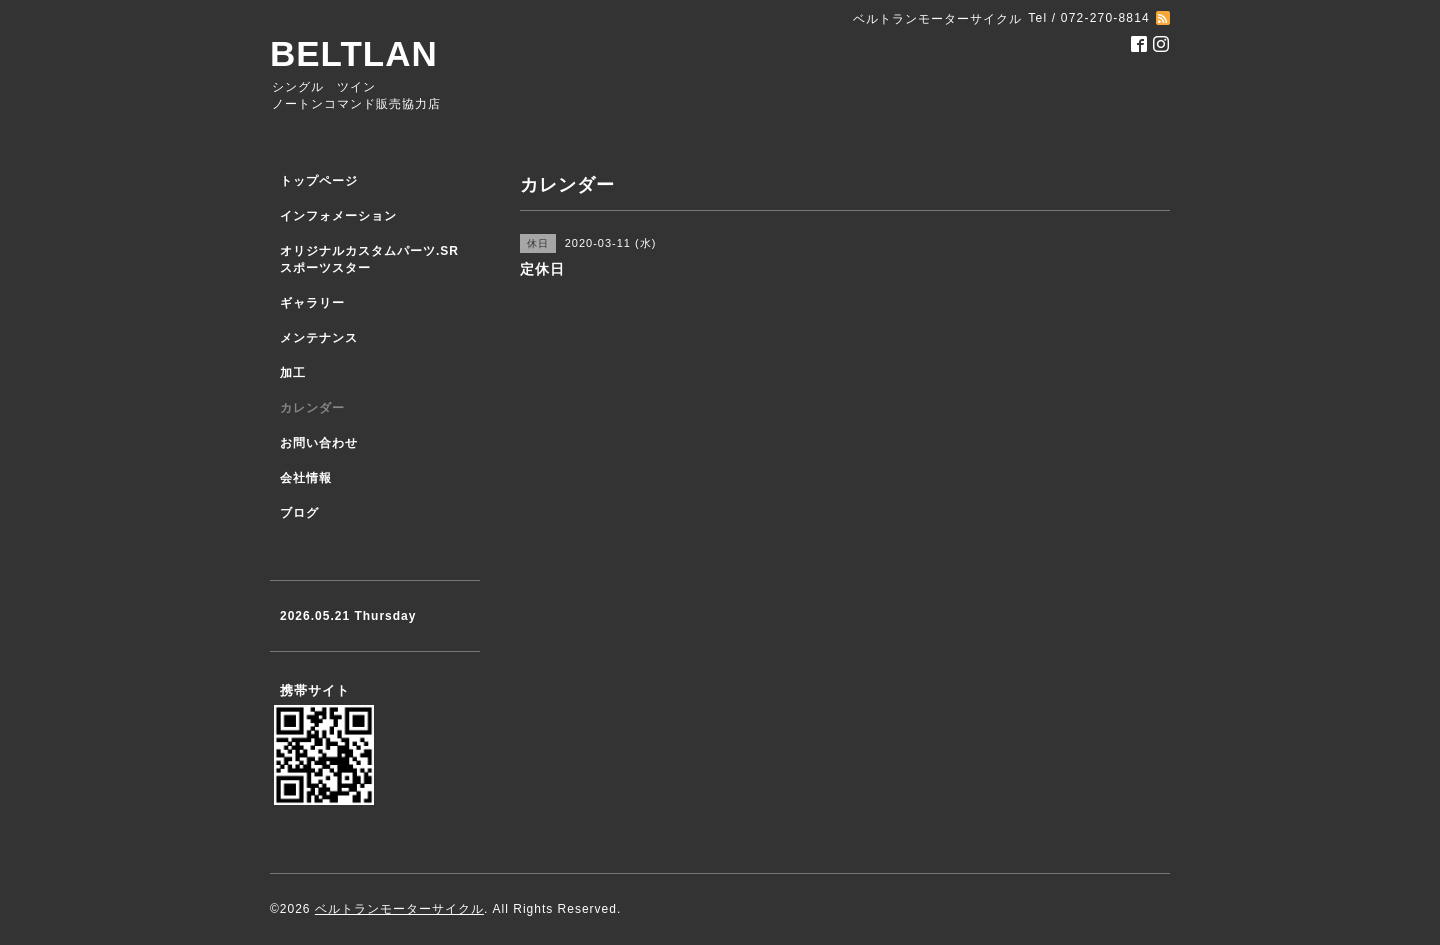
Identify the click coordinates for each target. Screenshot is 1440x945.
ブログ (299, 513)
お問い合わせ (319, 443)
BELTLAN (354, 53)
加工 (293, 373)
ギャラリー (312, 303)
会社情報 (306, 478)
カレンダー (312, 408)
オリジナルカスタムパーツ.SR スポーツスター (369, 259)
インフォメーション (338, 216)
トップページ (319, 181)
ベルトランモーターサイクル (399, 909)
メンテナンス (319, 338)
